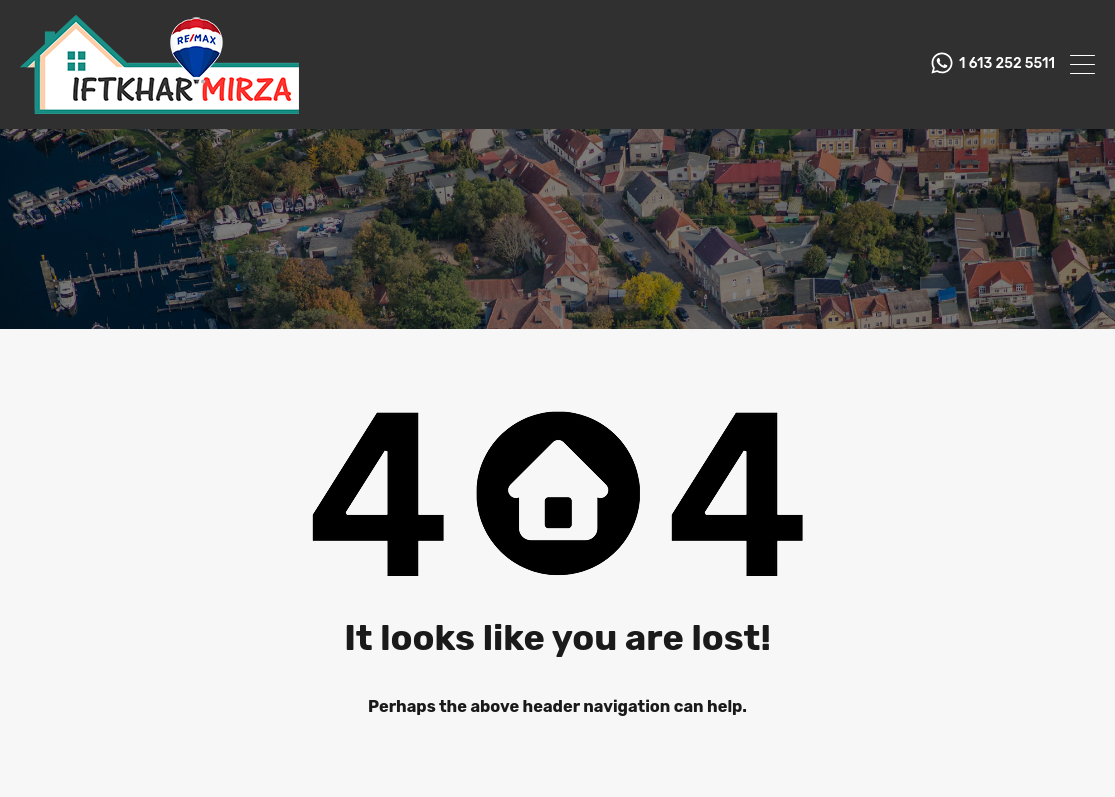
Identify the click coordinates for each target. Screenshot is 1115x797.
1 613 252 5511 (1007, 64)
